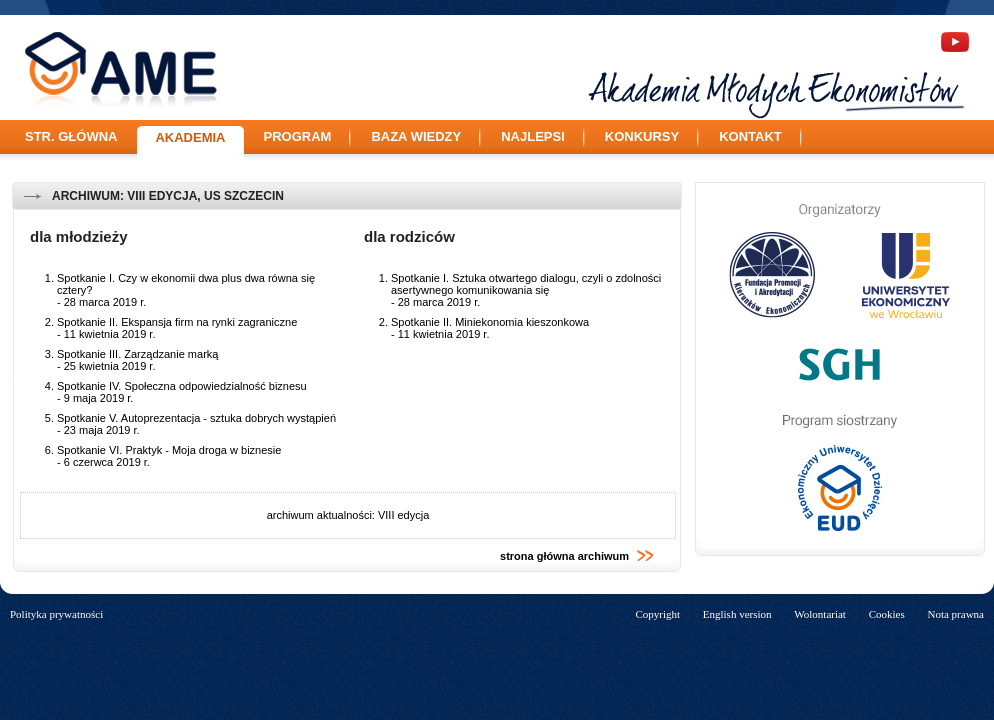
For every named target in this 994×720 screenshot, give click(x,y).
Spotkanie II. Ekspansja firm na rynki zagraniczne (177, 322)
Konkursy (642, 136)
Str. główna (71, 136)
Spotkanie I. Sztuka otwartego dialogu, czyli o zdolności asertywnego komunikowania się (526, 284)
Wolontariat (820, 614)
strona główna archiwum (577, 555)
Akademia (190, 137)
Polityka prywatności (56, 614)
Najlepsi (533, 136)
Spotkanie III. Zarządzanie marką (137, 354)
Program (298, 136)
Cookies (887, 614)
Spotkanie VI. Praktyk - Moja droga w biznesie (169, 450)
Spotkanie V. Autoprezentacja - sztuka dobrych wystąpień (196, 418)
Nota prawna (955, 614)
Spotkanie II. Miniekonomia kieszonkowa (490, 322)
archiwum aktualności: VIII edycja (348, 515)
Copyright (657, 614)
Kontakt (750, 136)
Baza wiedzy (416, 136)
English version (737, 614)
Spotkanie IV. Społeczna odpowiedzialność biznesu (182, 386)
